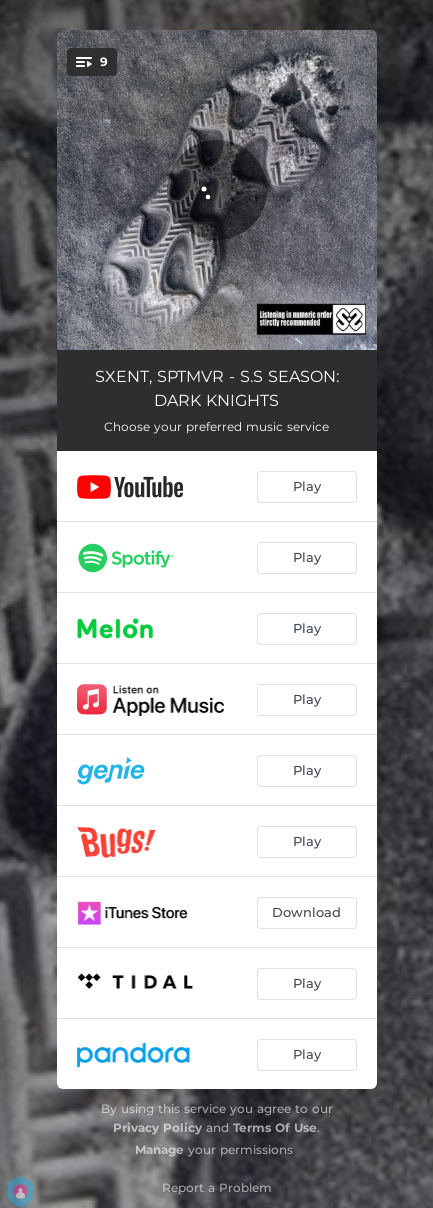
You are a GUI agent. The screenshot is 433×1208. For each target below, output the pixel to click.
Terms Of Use (275, 1127)
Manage (159, 1149)
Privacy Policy (157, 1127)
